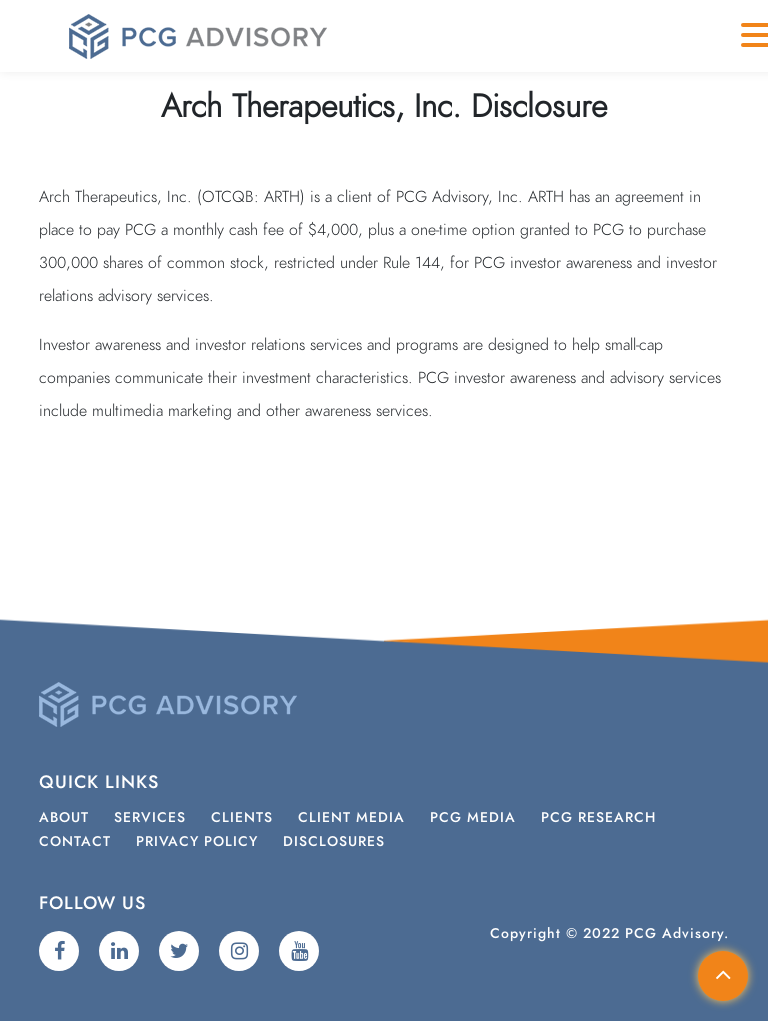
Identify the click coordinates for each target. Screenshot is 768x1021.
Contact (75, 842)
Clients (242, 818)
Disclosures (334, 842)
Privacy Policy (197, 842)
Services (150, 818)
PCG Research (598, 818)
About (64, 818)
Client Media (351, 818)
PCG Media (473, 818)
